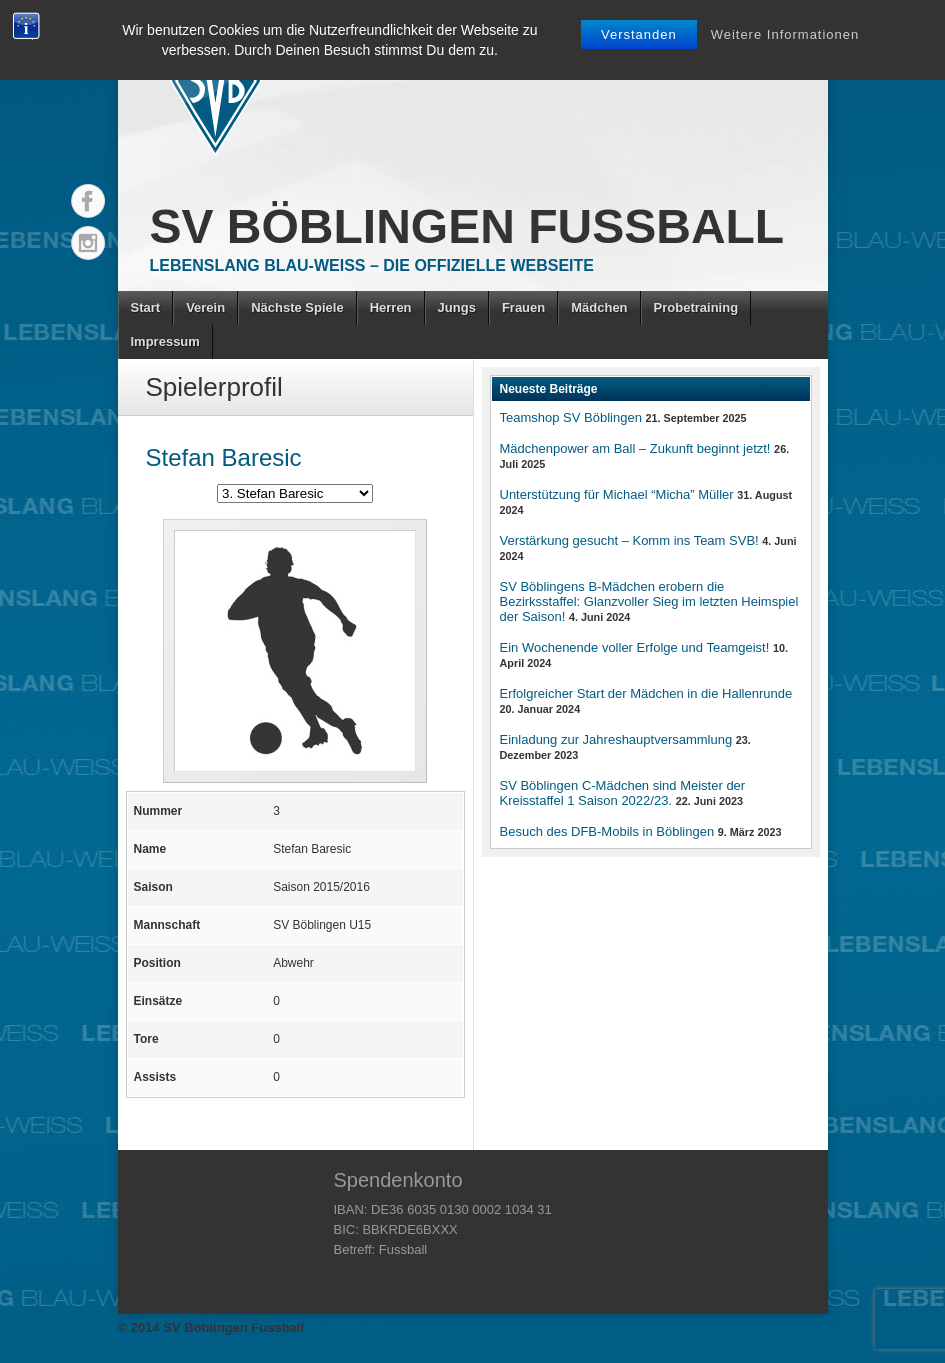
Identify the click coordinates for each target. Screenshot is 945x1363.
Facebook (88, 201)
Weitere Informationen (785, 34)
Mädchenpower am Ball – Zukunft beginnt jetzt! (635, 448)
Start (146, 307)
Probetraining (696, 307)
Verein (205, 307)
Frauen (523, 307)
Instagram (88, 243)
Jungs (457, 307)
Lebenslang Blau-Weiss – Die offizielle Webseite (372, 265)
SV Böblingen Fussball (467, 226)
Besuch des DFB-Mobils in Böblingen (607, 831)
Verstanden (639, 34)
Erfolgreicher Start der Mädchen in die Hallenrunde (646, 693)
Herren (391, 307)
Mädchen (599, 307)
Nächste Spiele (297, 307)
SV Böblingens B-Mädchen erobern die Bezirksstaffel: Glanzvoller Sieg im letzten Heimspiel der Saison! (649, 601)
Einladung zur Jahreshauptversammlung (616, 739)
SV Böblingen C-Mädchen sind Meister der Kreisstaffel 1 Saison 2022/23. (623, 793)
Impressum (165, 341)
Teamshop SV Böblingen (571, 417)
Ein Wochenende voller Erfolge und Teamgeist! (635, 647)
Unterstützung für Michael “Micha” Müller (617, 494)
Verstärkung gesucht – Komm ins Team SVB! (629, 540)
